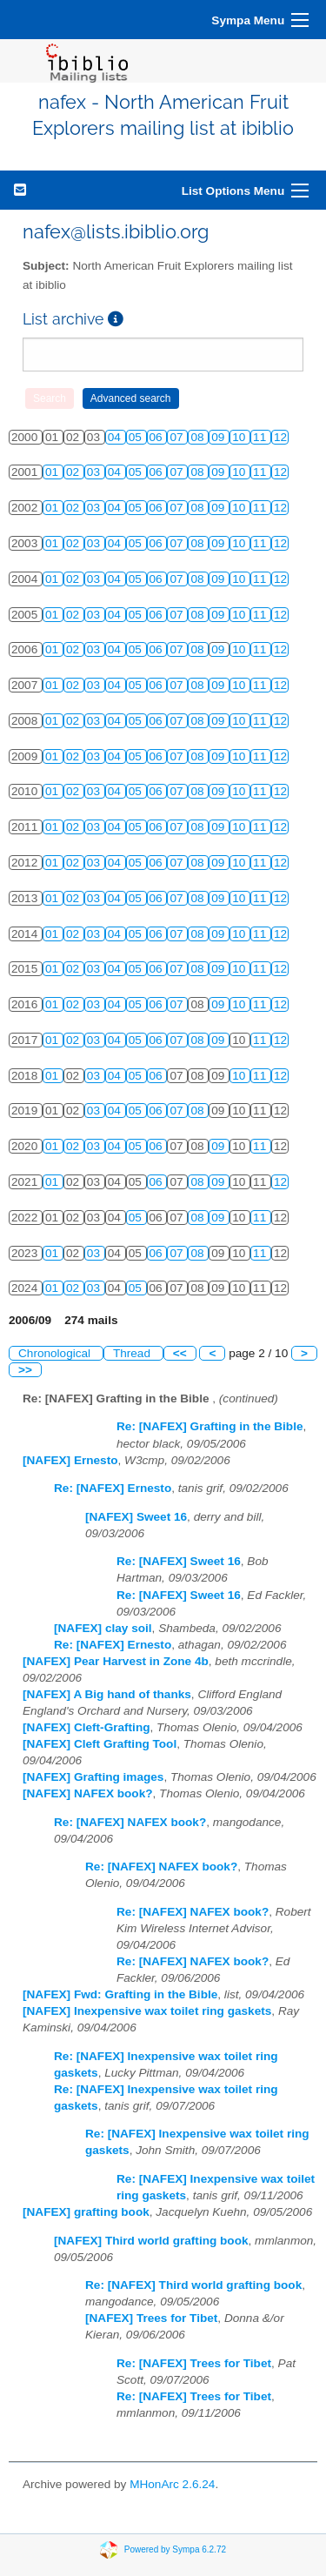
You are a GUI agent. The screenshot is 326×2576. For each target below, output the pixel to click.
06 (158, 437)
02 (74, 471)
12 (280, 437)
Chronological (56, 1353)
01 (53, 471)
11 (261, 437)
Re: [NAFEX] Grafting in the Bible (209, 1426)
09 (219, 437)
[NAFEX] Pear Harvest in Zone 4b (116, 1661)
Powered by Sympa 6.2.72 (175, 2549)
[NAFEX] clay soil (103, 1628)
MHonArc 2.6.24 (172, 2484)
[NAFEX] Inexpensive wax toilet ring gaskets (147, 2010)
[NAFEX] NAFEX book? (88, 1793)
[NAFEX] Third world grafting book (151, 2240)
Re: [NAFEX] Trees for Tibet (193, 2363)
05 (137, 437)
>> (25, 1369)
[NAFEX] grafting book (86, 2211)
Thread (133, 1353)
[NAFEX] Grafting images (93, 1776)
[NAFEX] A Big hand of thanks (107, 1694)
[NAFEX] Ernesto (70, 1460)
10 (240, 437)
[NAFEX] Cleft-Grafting (86, 1727)
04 (116, 437)
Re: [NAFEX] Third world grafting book (193, 2285)
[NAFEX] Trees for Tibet (151, 2318)
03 (95, 471)
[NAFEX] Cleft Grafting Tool (99, 1743)
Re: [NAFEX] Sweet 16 (178, 1561)
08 (198, 437)
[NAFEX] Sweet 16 (136, 1516)
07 (178, 437)
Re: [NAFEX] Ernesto (112, 1488)
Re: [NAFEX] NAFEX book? (130, 1822)
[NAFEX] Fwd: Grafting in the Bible (120, 1994)
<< (180, 1353)
